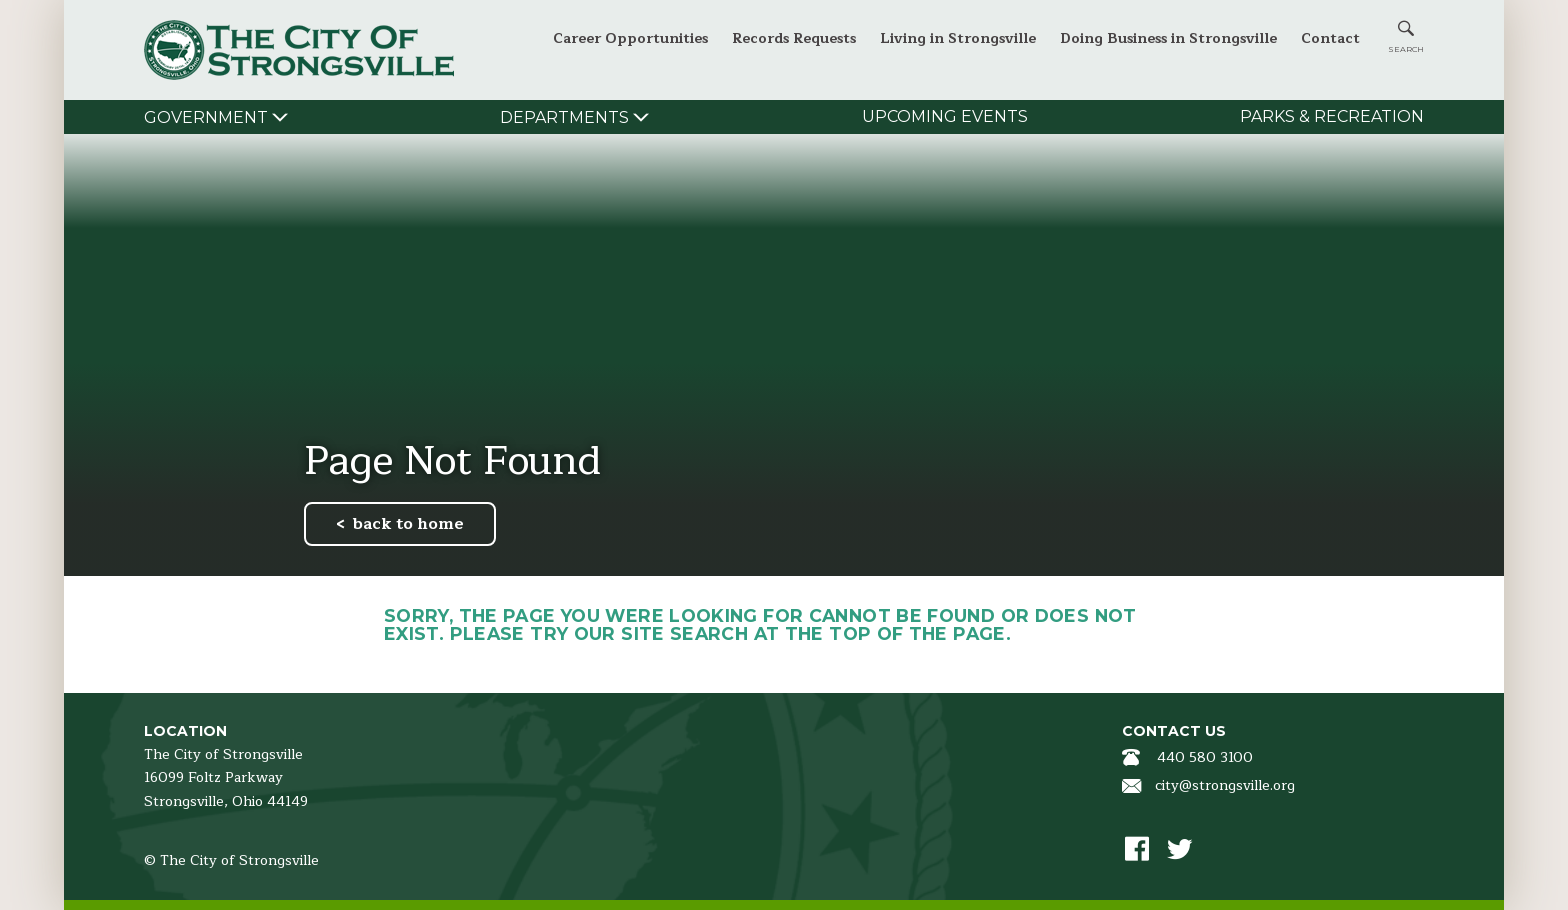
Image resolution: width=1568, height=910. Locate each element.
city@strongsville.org (1225, 785)
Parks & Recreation (1332, 116)
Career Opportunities (630, 38)
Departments (564, 117)
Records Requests (794, 38)
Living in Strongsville (958, 38)
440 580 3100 (1205, 757)
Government (206, 117)
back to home (408, 524)
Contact (1330, 38)
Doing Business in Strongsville (1168, 38)
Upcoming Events (945, 116)
